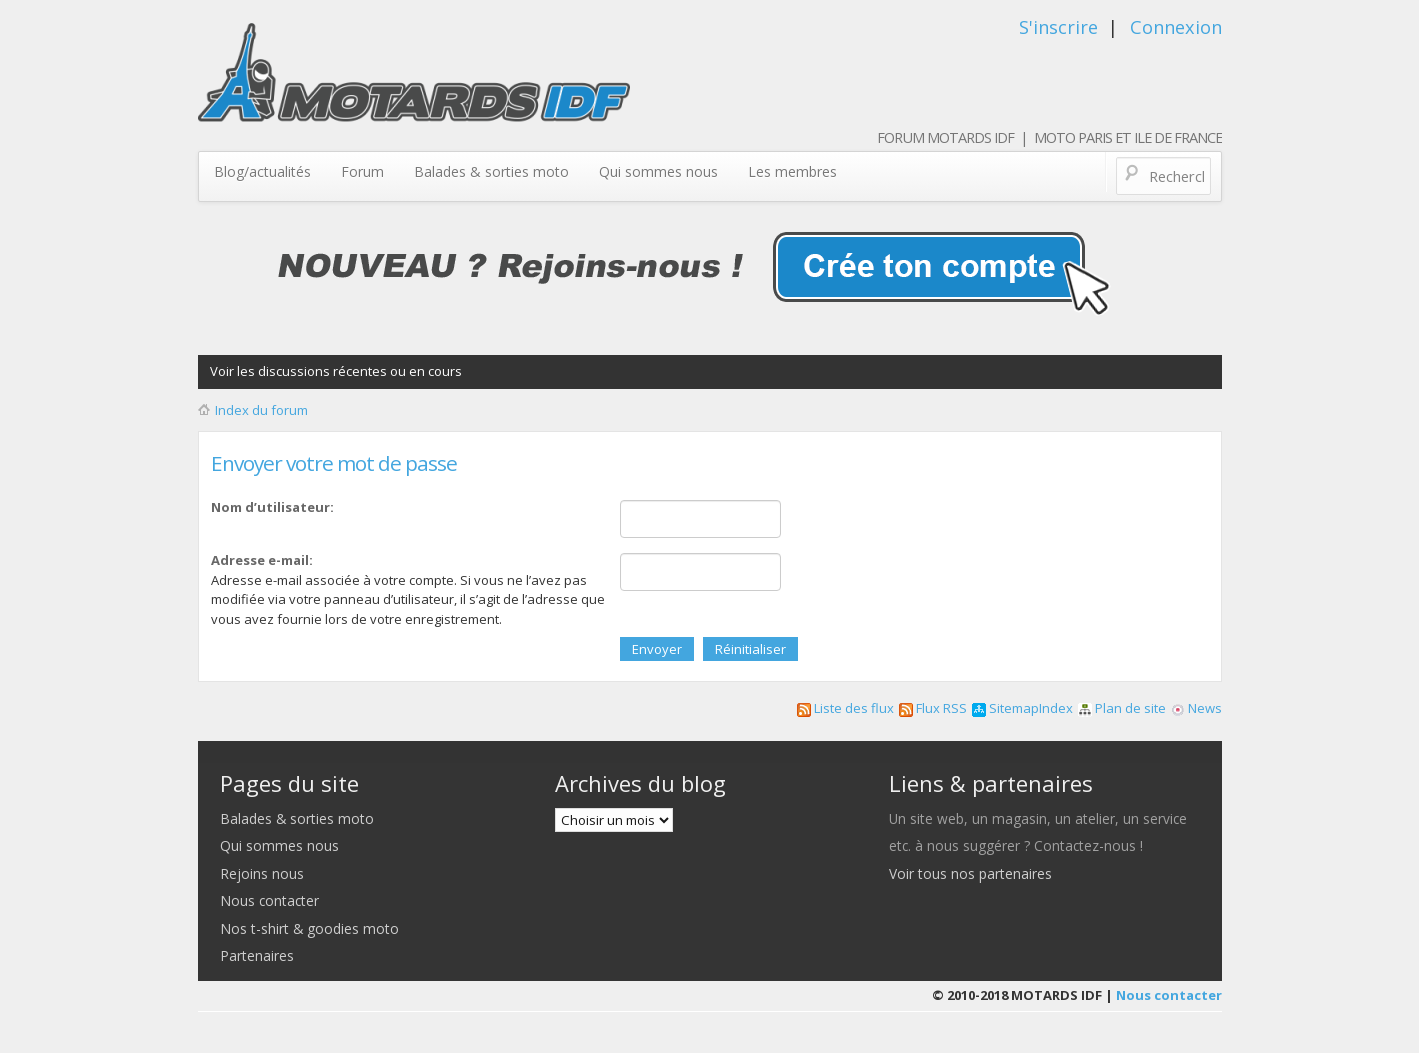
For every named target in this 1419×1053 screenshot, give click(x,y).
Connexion (1176, 27)
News (1196, 708)
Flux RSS (933, 708)
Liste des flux (845, 708)
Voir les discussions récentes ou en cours (336, 371)
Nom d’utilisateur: (272, 507)
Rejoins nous (262, 873)
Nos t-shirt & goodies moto (309, 928)
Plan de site (1122, 708)
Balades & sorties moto (491, 171)
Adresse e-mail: (262, 560)
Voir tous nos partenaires (970, 873)
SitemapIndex (1022, 708)
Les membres (792, 171)
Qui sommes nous (658, 171)
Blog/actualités (262, 171)
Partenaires (257, 955)
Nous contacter (269, 900)
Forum (362, 171)
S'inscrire (1058, 27)
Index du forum (261, 410)
